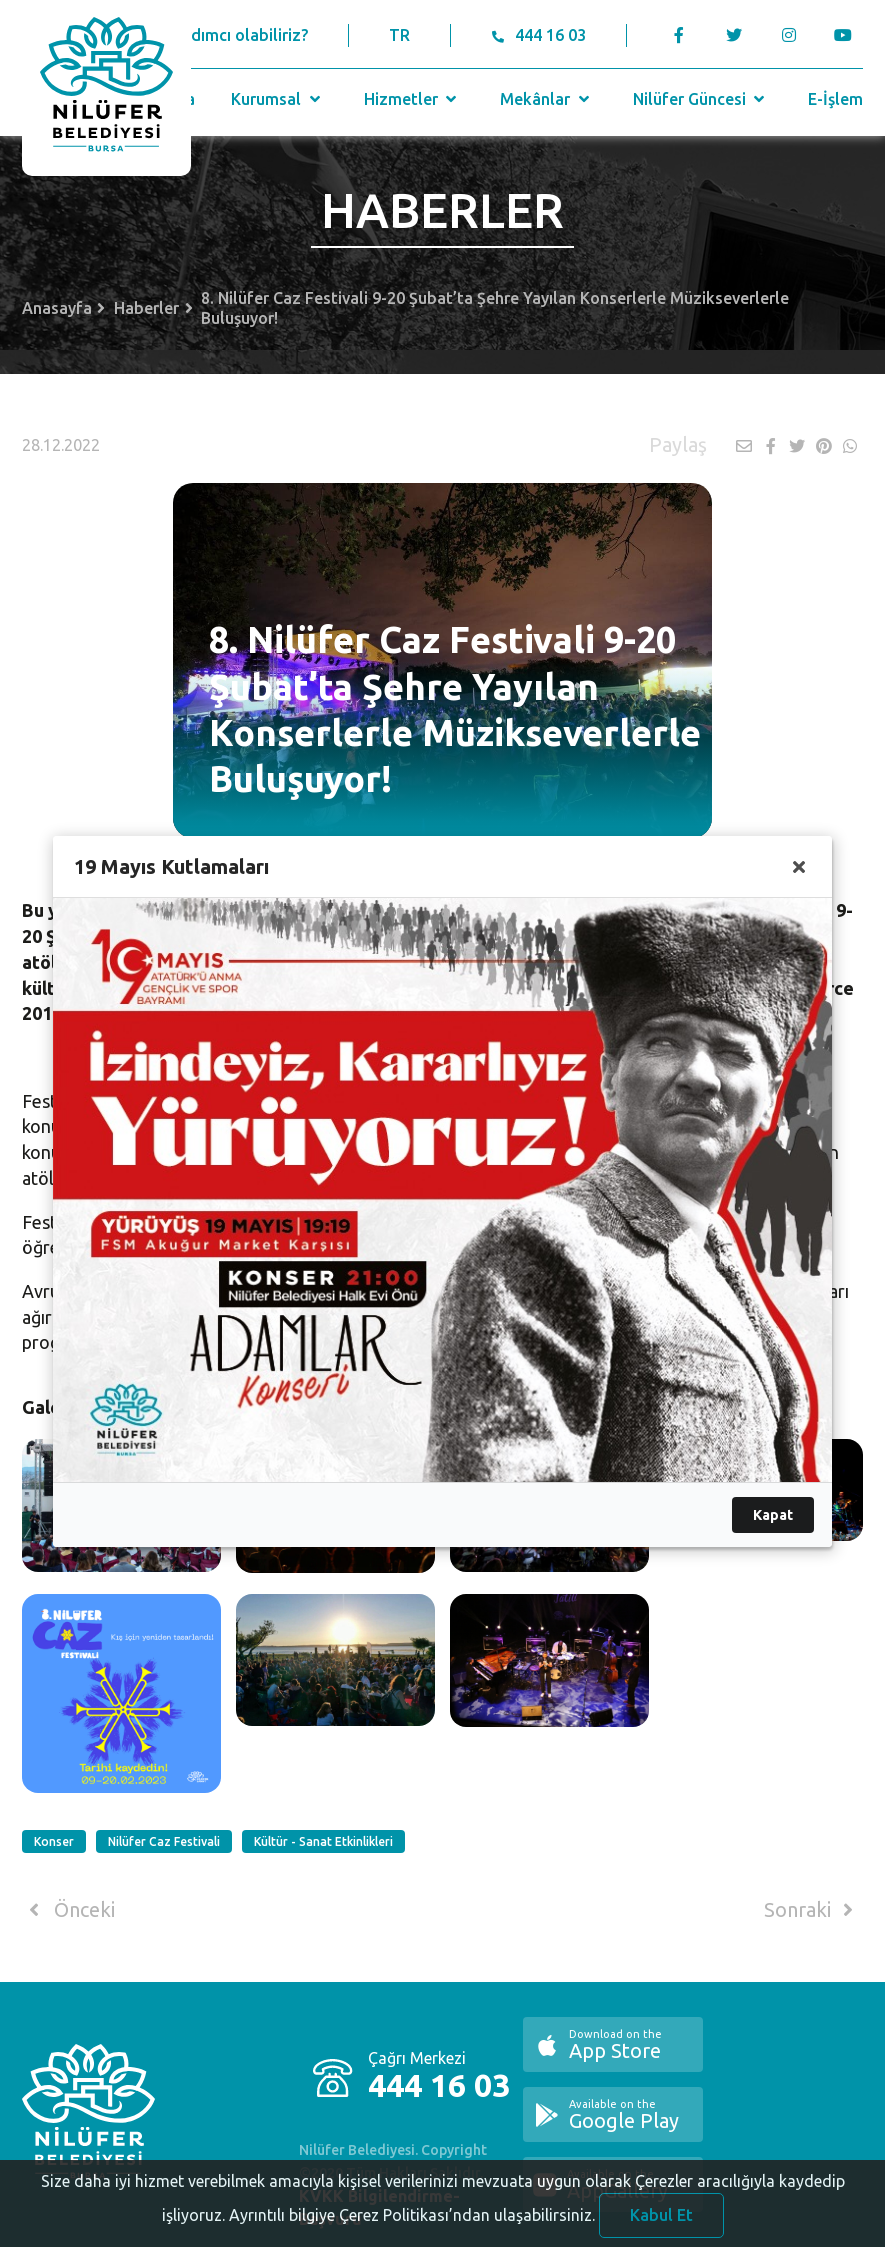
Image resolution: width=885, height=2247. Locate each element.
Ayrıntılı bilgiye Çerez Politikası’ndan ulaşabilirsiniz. (412, 2234)
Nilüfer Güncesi (701, 99)
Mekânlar (546, 99)
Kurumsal (277, 99)
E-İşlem (835, 99)
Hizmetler (412, 99)
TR (399, 35)
